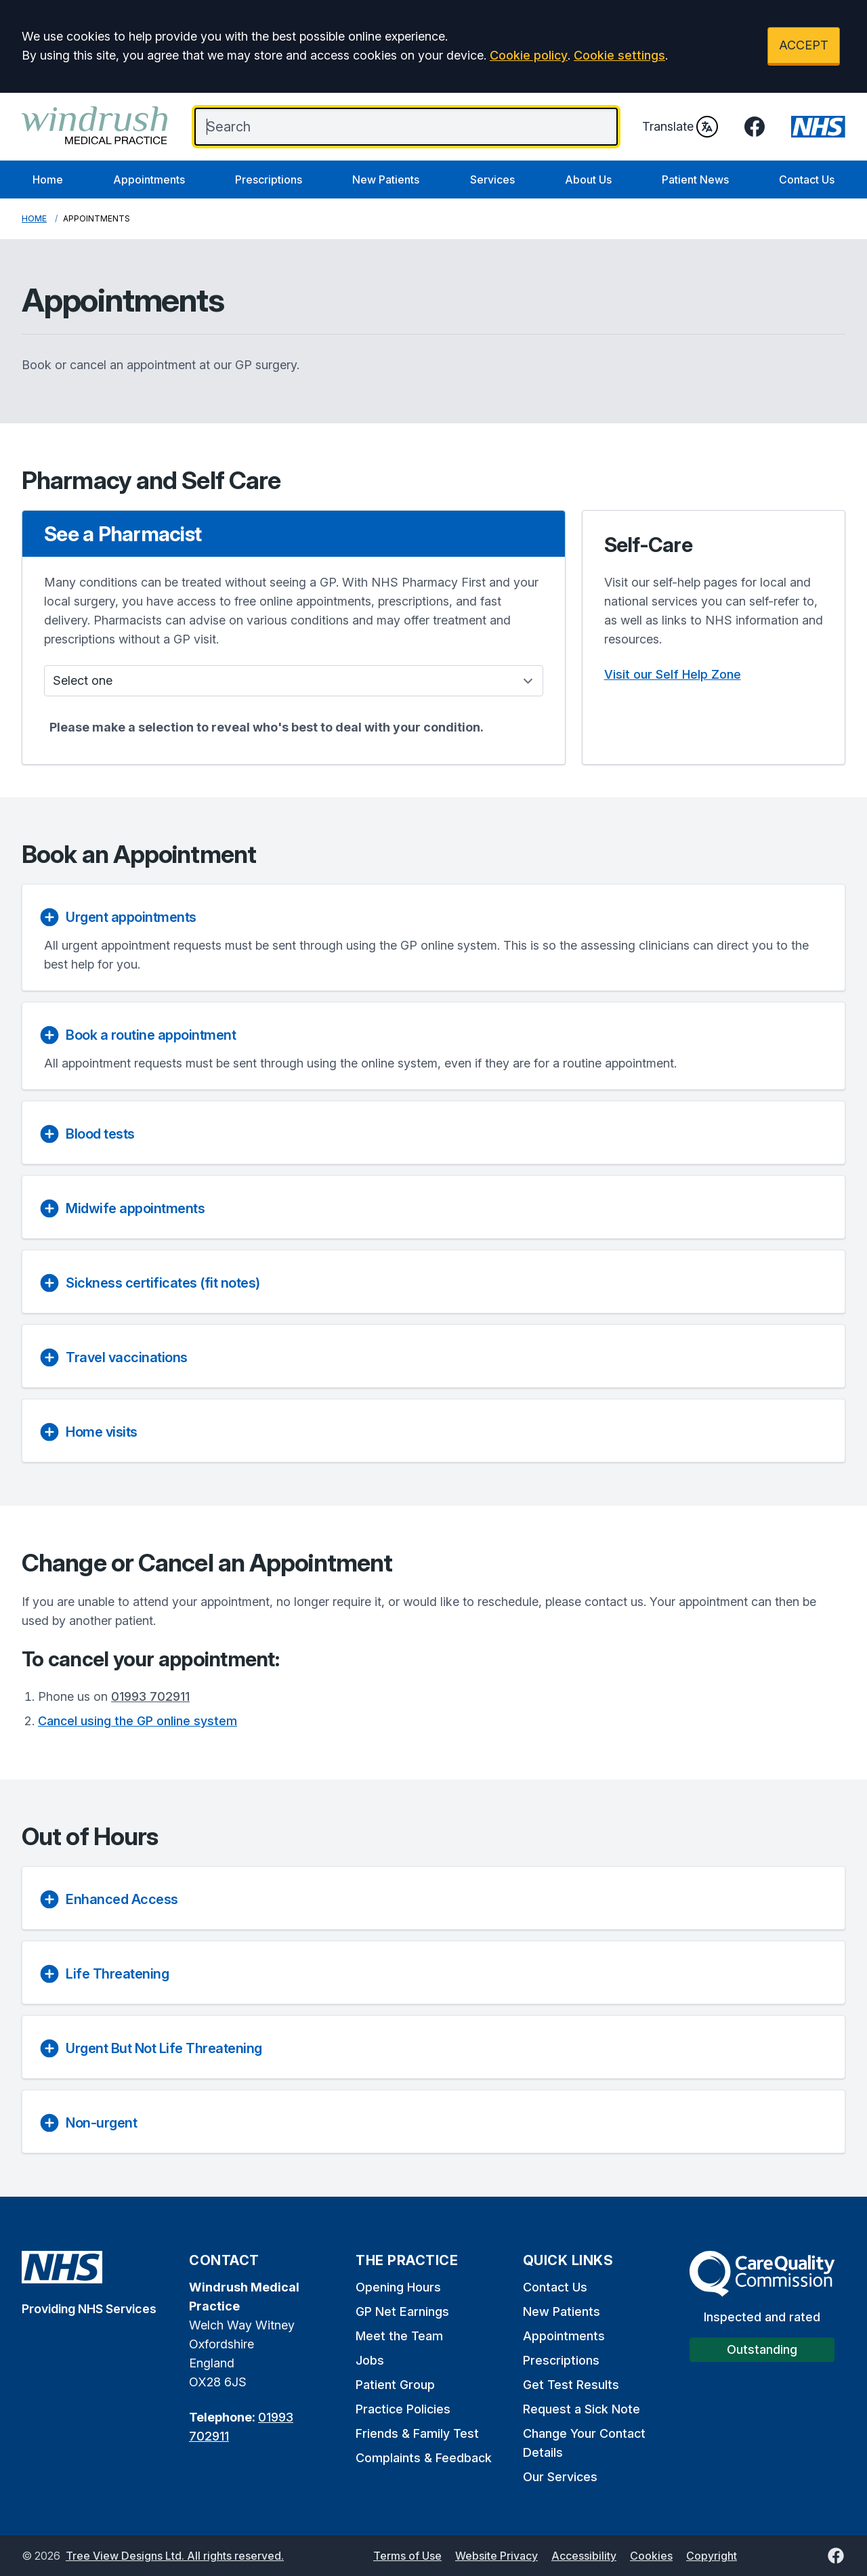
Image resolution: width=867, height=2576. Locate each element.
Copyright (711, 2555)
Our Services (560, 2477)
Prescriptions (268, 179)
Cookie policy (529, 55)
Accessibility (583, 2555)
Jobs (370, 2360)
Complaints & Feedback (424, 2458)
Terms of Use (407, 2555)
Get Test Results (571, 2385)
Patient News (695, 179)
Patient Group (395, 2385)
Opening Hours (398, 2287)
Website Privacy (496, 2555)
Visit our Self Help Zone (672, 674)
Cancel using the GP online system (137, 1721)
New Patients (385, 179)
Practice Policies (403, 2409)
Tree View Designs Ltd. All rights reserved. (175, 2555)
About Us (588, 179)
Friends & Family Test (417, 2433)
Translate (680, 127)
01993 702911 (150, 1696)
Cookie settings (619, 55)
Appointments (149, 179)
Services (492, 179)
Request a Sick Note (581, 2409)
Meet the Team (399, 2336)
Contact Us (806, 179)
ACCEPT (803, 45)
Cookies (651, 2555)
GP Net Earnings (402, 2311)
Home (48, 179)
